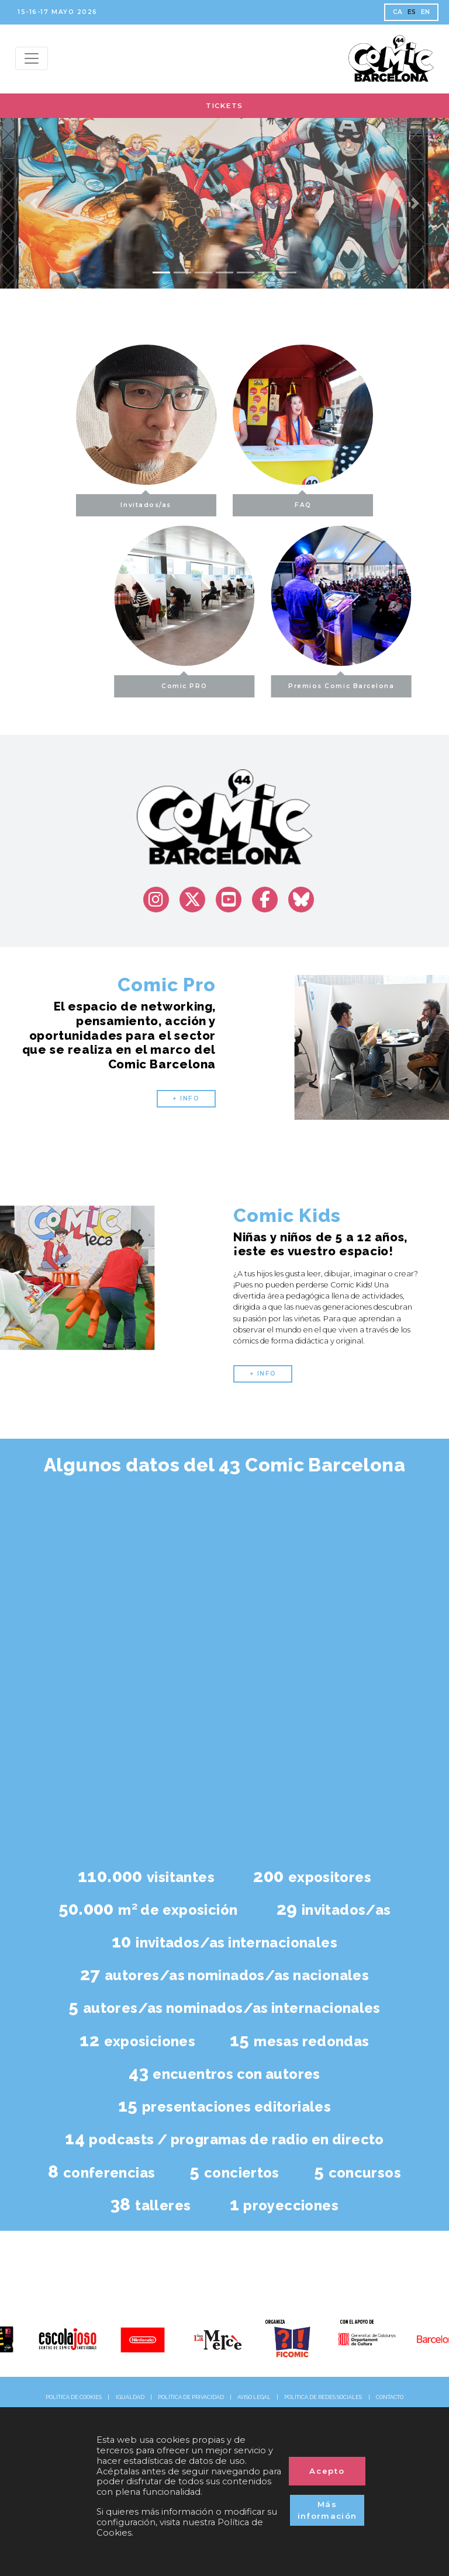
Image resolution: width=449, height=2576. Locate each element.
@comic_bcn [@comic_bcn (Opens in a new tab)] (224, 2291)
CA (398, 12)
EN (425, 12)
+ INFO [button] (185, 1098)
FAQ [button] (303, 501)
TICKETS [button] (224, 106)
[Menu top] (31, 58)
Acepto (327, 2471)
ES (411, 12)
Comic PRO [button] (229, 682)
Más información (327, 2510)
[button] (33, 203)
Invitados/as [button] (145, 501)
